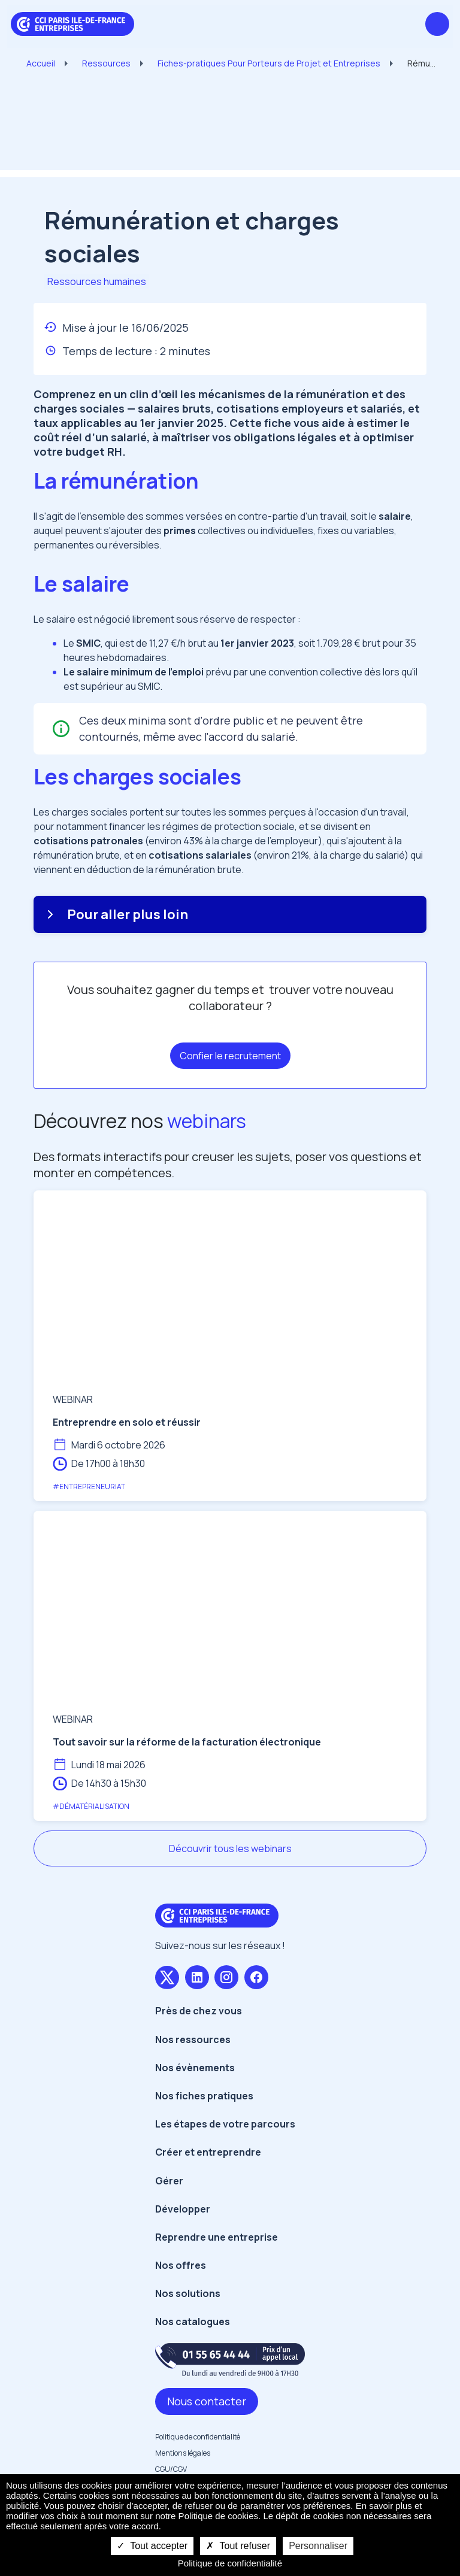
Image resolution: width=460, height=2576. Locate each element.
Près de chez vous (198, 2010)
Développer (182, 2209)
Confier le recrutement (230, 1055)
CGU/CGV (171, 2469)
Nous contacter (206, 2401)
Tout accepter (152, 2546)
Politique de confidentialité (197, 2437)
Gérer (169, 2180)
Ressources (106, 63)
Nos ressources (193, 2039)
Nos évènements (195, 2067)
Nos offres (180, 2265)
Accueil (40, 63)
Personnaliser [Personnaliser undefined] (318, 2546)
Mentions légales (182, 2453)
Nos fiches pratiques (204, 2095)
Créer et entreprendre (208, 2152)
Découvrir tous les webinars (230, 1848)
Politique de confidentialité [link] (230, 2563)
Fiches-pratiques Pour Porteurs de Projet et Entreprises (269, 63)
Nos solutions (187, 2293)
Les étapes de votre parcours (225, 2123)
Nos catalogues (192, 2321)
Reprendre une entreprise (216, 2237)
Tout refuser (238, 2546)
